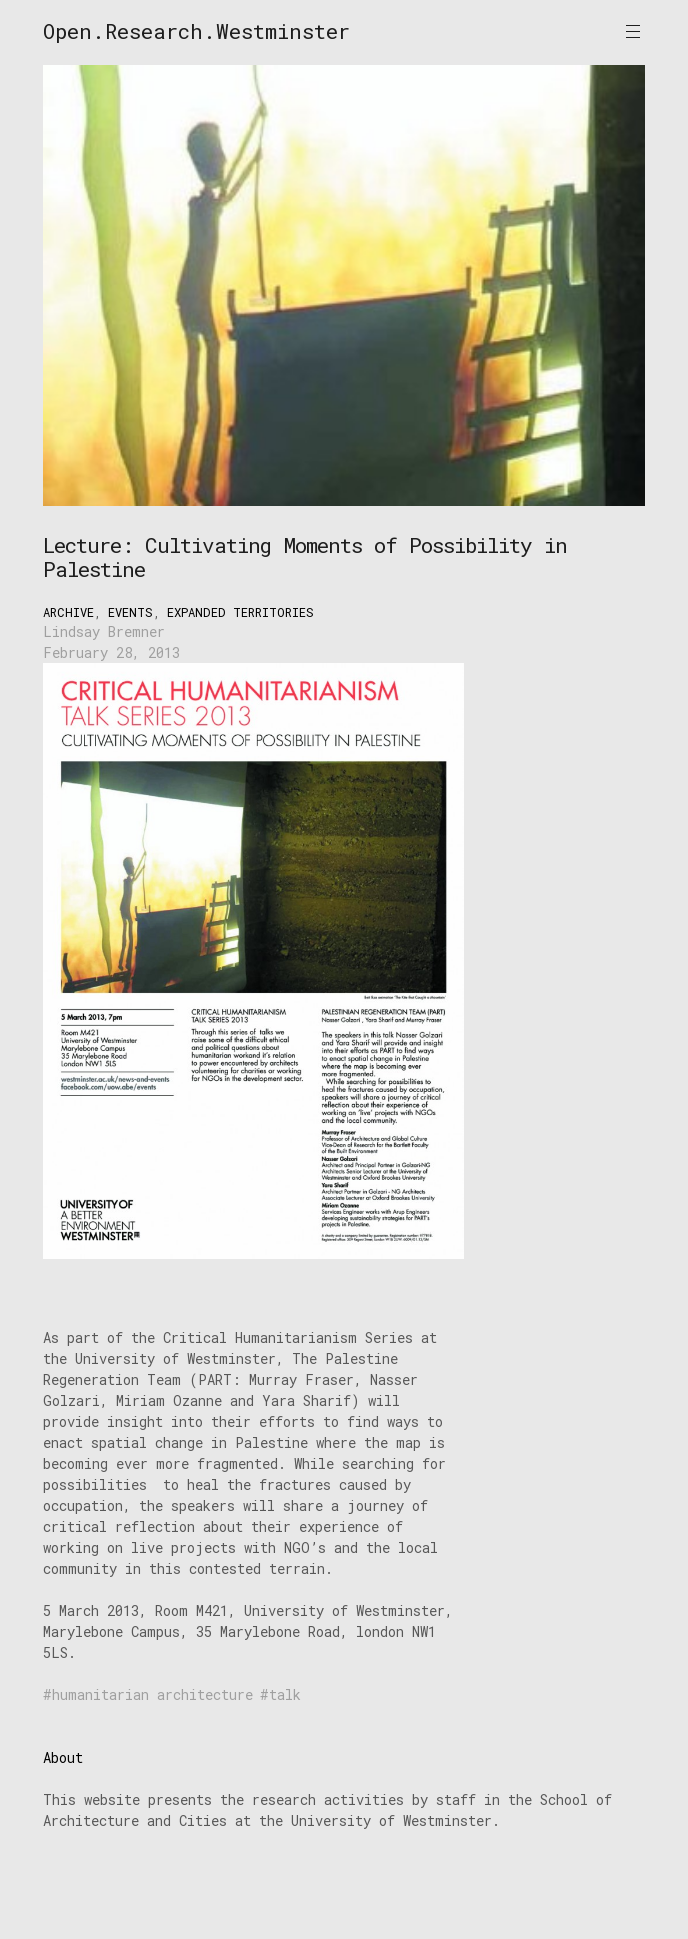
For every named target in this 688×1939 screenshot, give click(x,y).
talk (285, 1694)
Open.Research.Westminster (196, 31)
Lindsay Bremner (104, 631)
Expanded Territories (240, 612)
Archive (68, 612)
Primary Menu (632, 31)
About (63, 1757)
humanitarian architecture (152, 1694)
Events (130, 612)
